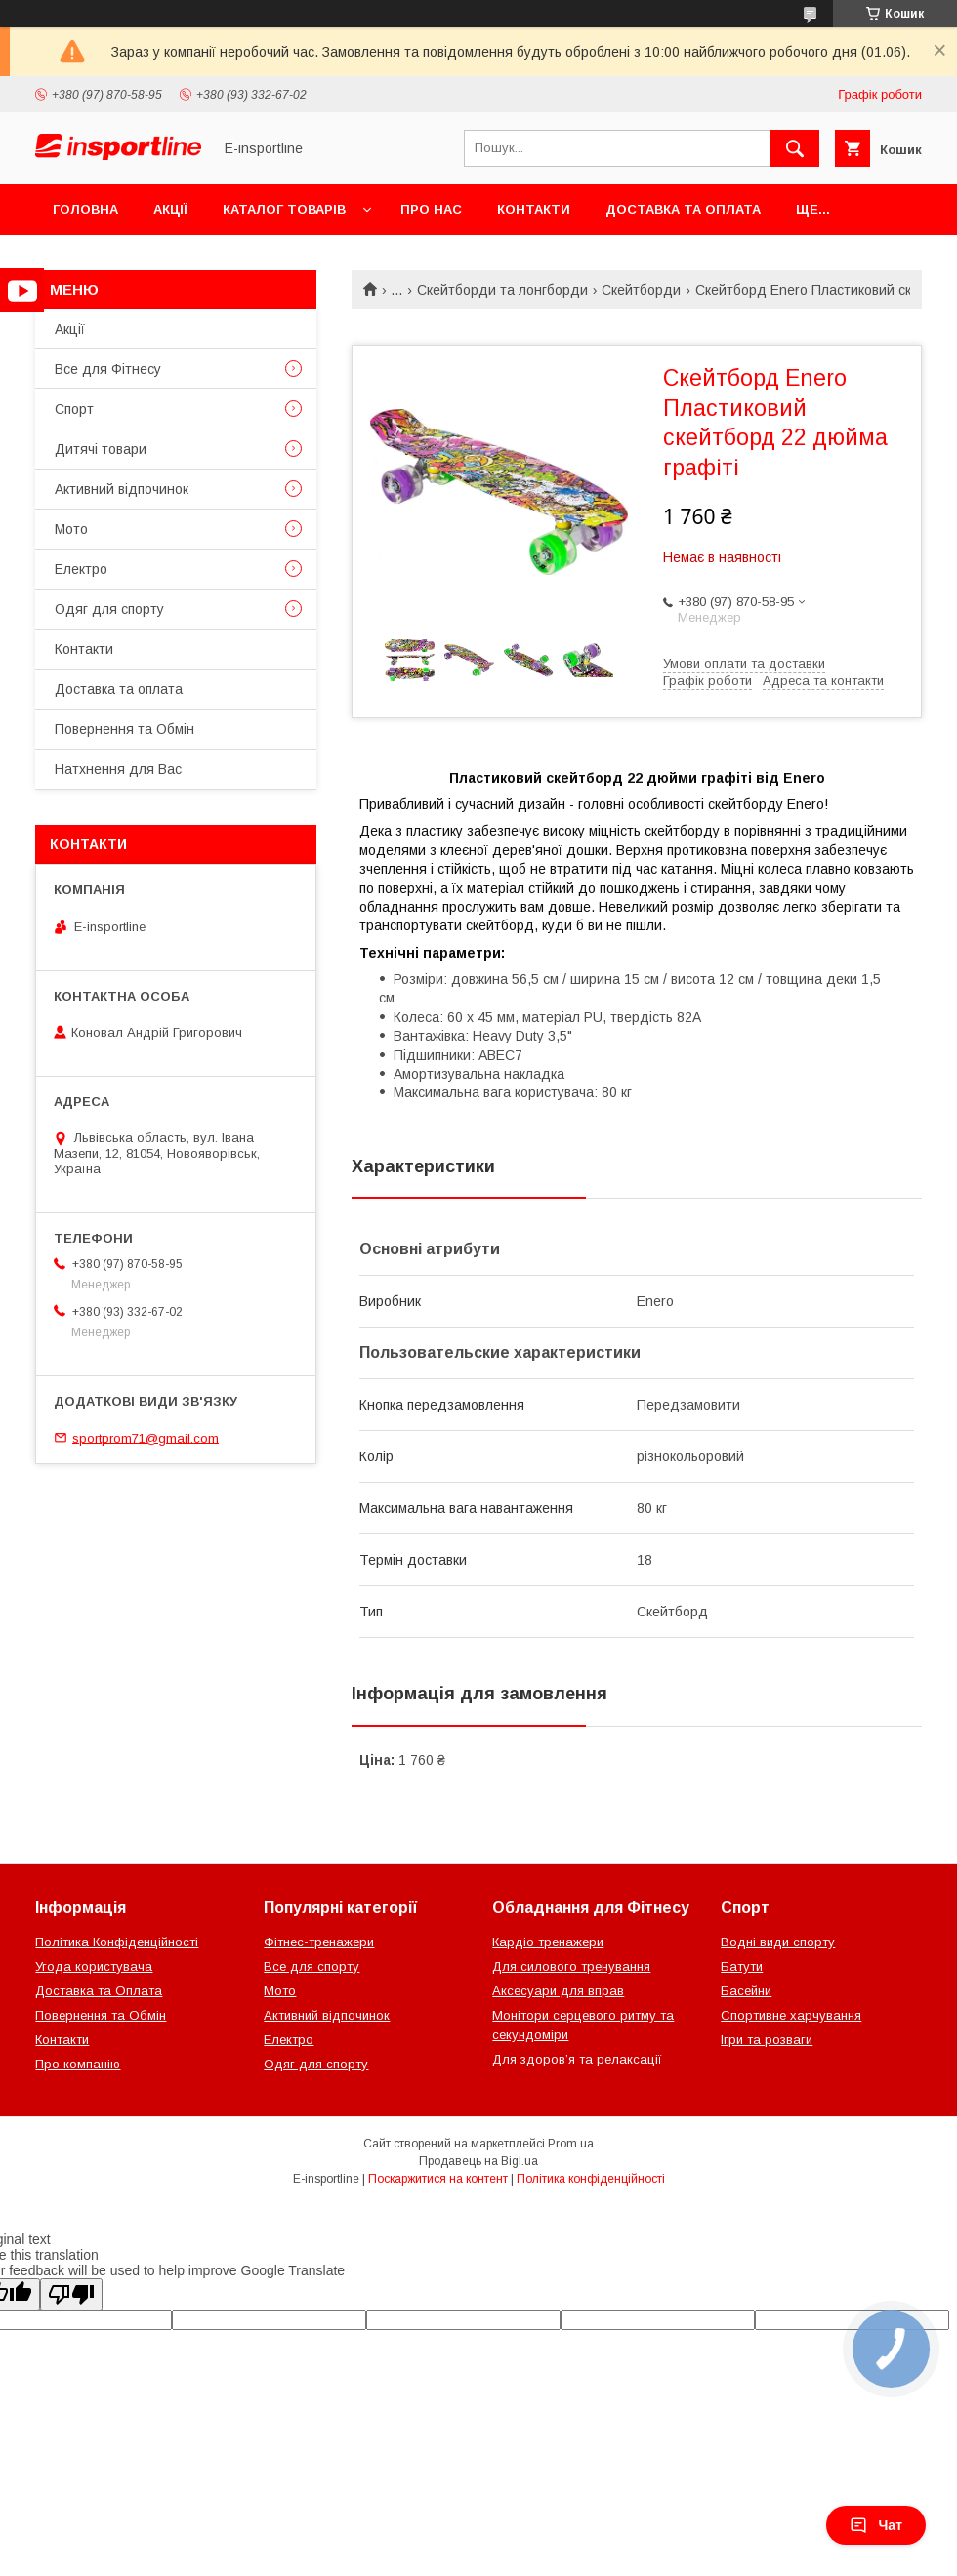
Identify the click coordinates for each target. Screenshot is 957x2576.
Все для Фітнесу (108, 369)
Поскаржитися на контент (438, 2179)
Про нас (431, 209)
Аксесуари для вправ (558, 1990)
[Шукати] (794, 148)
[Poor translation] (71, 2294)
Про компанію (77, 2064)
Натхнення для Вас (118, 769)
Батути (742, 1966)
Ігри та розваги (766, 2039)
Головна (85, 209)
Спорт (74, 409)
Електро (81, 569)
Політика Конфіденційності (116, 1942)
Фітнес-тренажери (319, 1942)
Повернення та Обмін (124, 729)
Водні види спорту (778, 1942)
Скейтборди (641, 290)
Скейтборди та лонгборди (502, 290)
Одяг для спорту (109, 609)
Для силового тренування (571, 1966)
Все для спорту (311, 1966)
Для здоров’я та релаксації (577, 2059)
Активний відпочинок (121, 489)
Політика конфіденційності (591, 2179)
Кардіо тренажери (547, 1942)
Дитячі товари (100, 449)
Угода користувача (93, 1966)
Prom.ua (571, 2143)
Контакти (533, 209)
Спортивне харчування (791, 2015)
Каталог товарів (284, 209)
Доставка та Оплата (98, 1990)
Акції (170, 209)
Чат (876, 2525)
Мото (71, 529)
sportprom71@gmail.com (145, 1437)
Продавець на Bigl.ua (478, 2161)
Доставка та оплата (683, 209)
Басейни (746, 1990)
